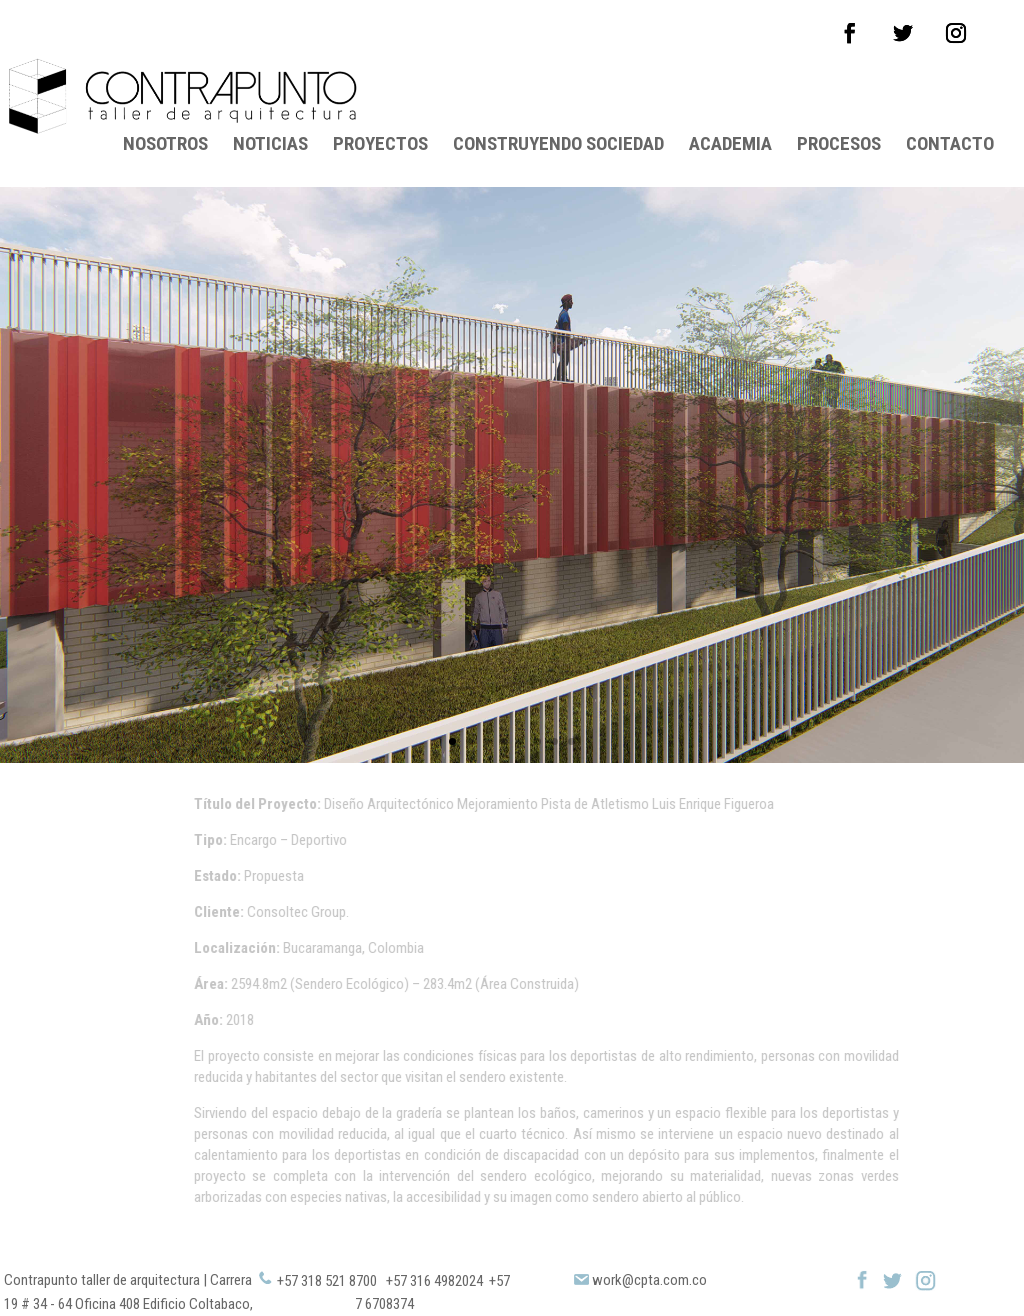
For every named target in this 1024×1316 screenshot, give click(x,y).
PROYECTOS (380, 97)
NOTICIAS (270, 97)
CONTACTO (950, 97)
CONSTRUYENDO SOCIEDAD (558, 97)
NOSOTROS (165, 97)
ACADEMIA (730, 97)
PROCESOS (839, 97)
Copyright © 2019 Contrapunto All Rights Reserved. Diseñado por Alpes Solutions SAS (512, 1302)
